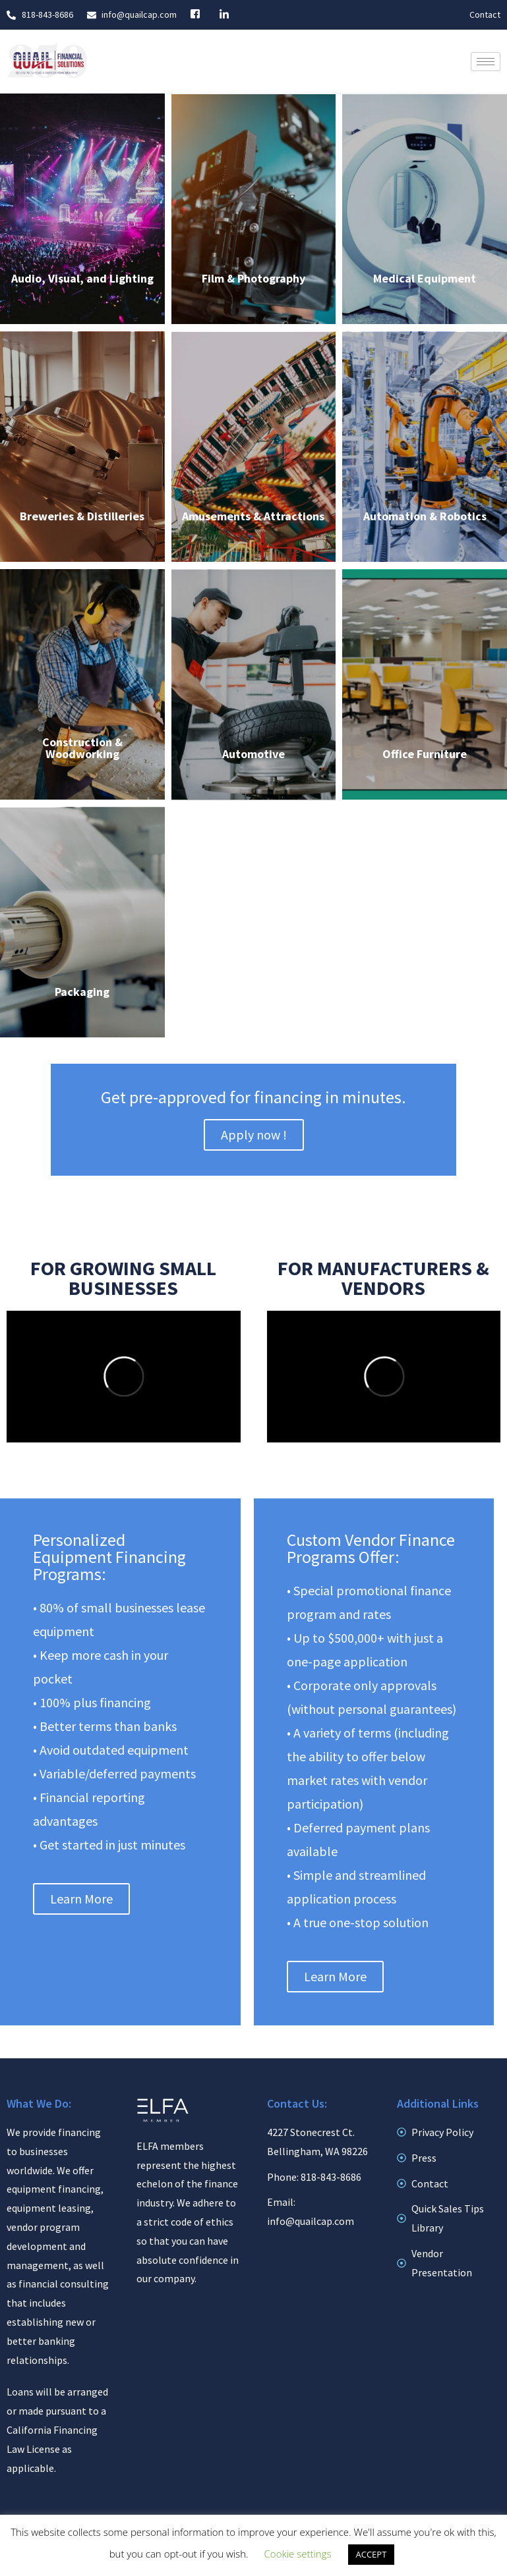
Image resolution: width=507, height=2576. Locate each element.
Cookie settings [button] (298, 2553)
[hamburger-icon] (485, 61)
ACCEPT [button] (371, 2554)
